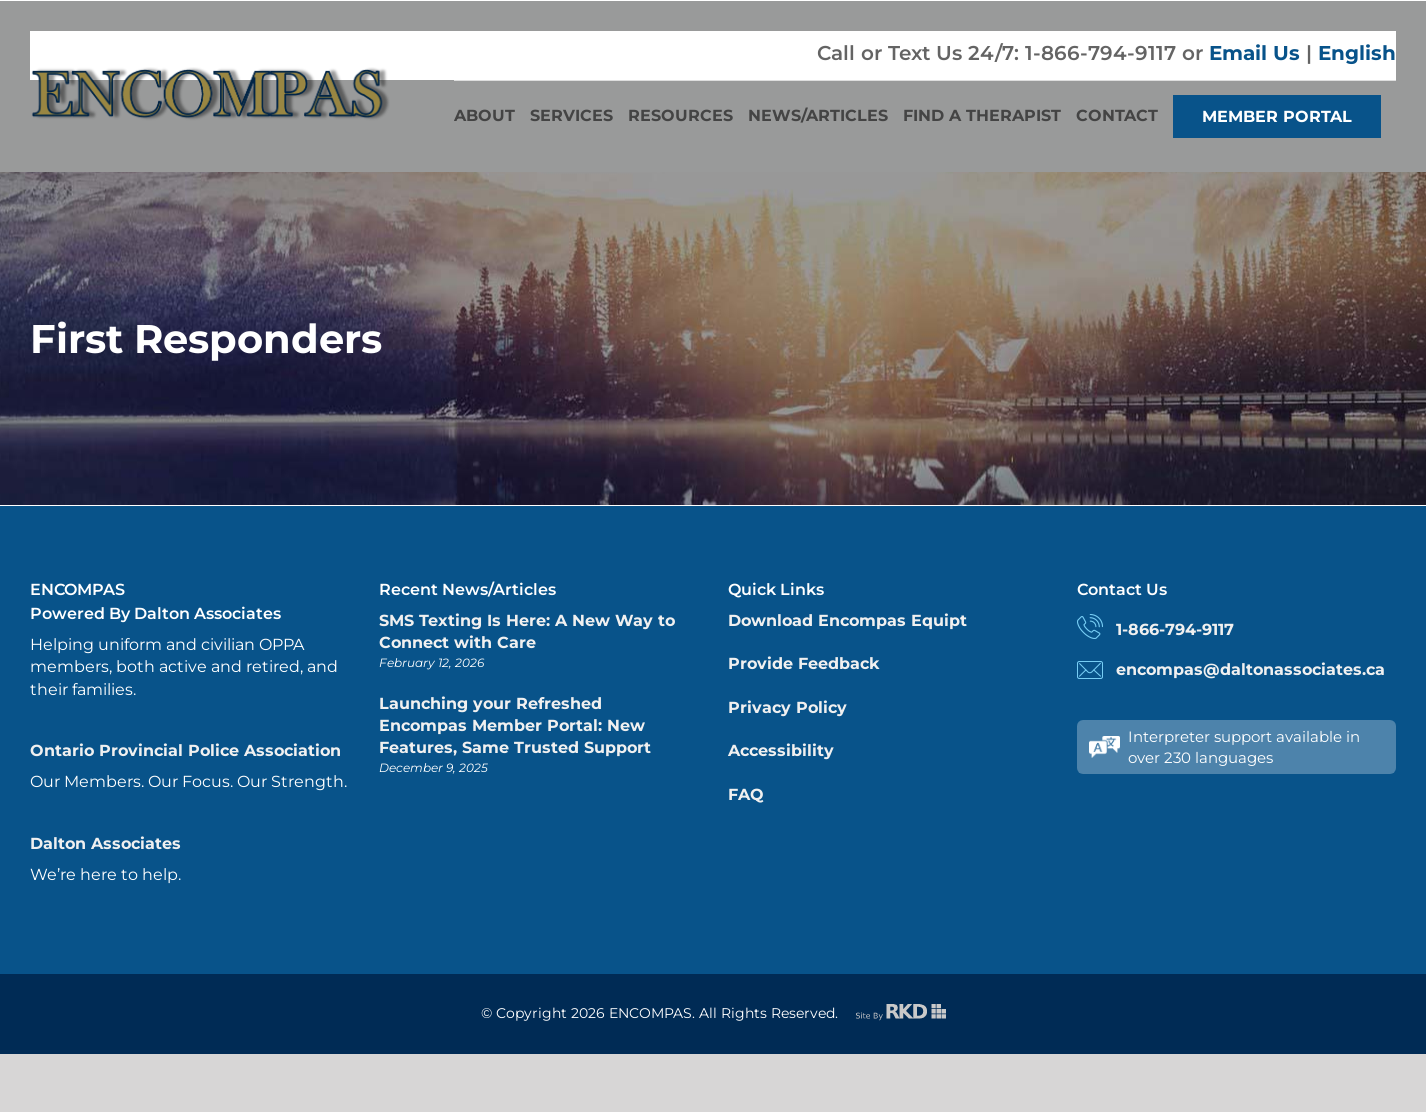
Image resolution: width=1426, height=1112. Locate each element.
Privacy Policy (787, 707)
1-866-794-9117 (1175, 629)
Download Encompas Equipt (847, 620)
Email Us (1254, 53)
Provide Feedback (803, 663)
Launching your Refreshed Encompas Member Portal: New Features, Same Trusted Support (515, 726)
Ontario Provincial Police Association (185, 750)
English (1357, 53)
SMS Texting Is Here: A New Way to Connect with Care (527, 631)
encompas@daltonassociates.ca (1250, 669)
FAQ (746, 794)
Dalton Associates (105, 843)
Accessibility (781, 750)
